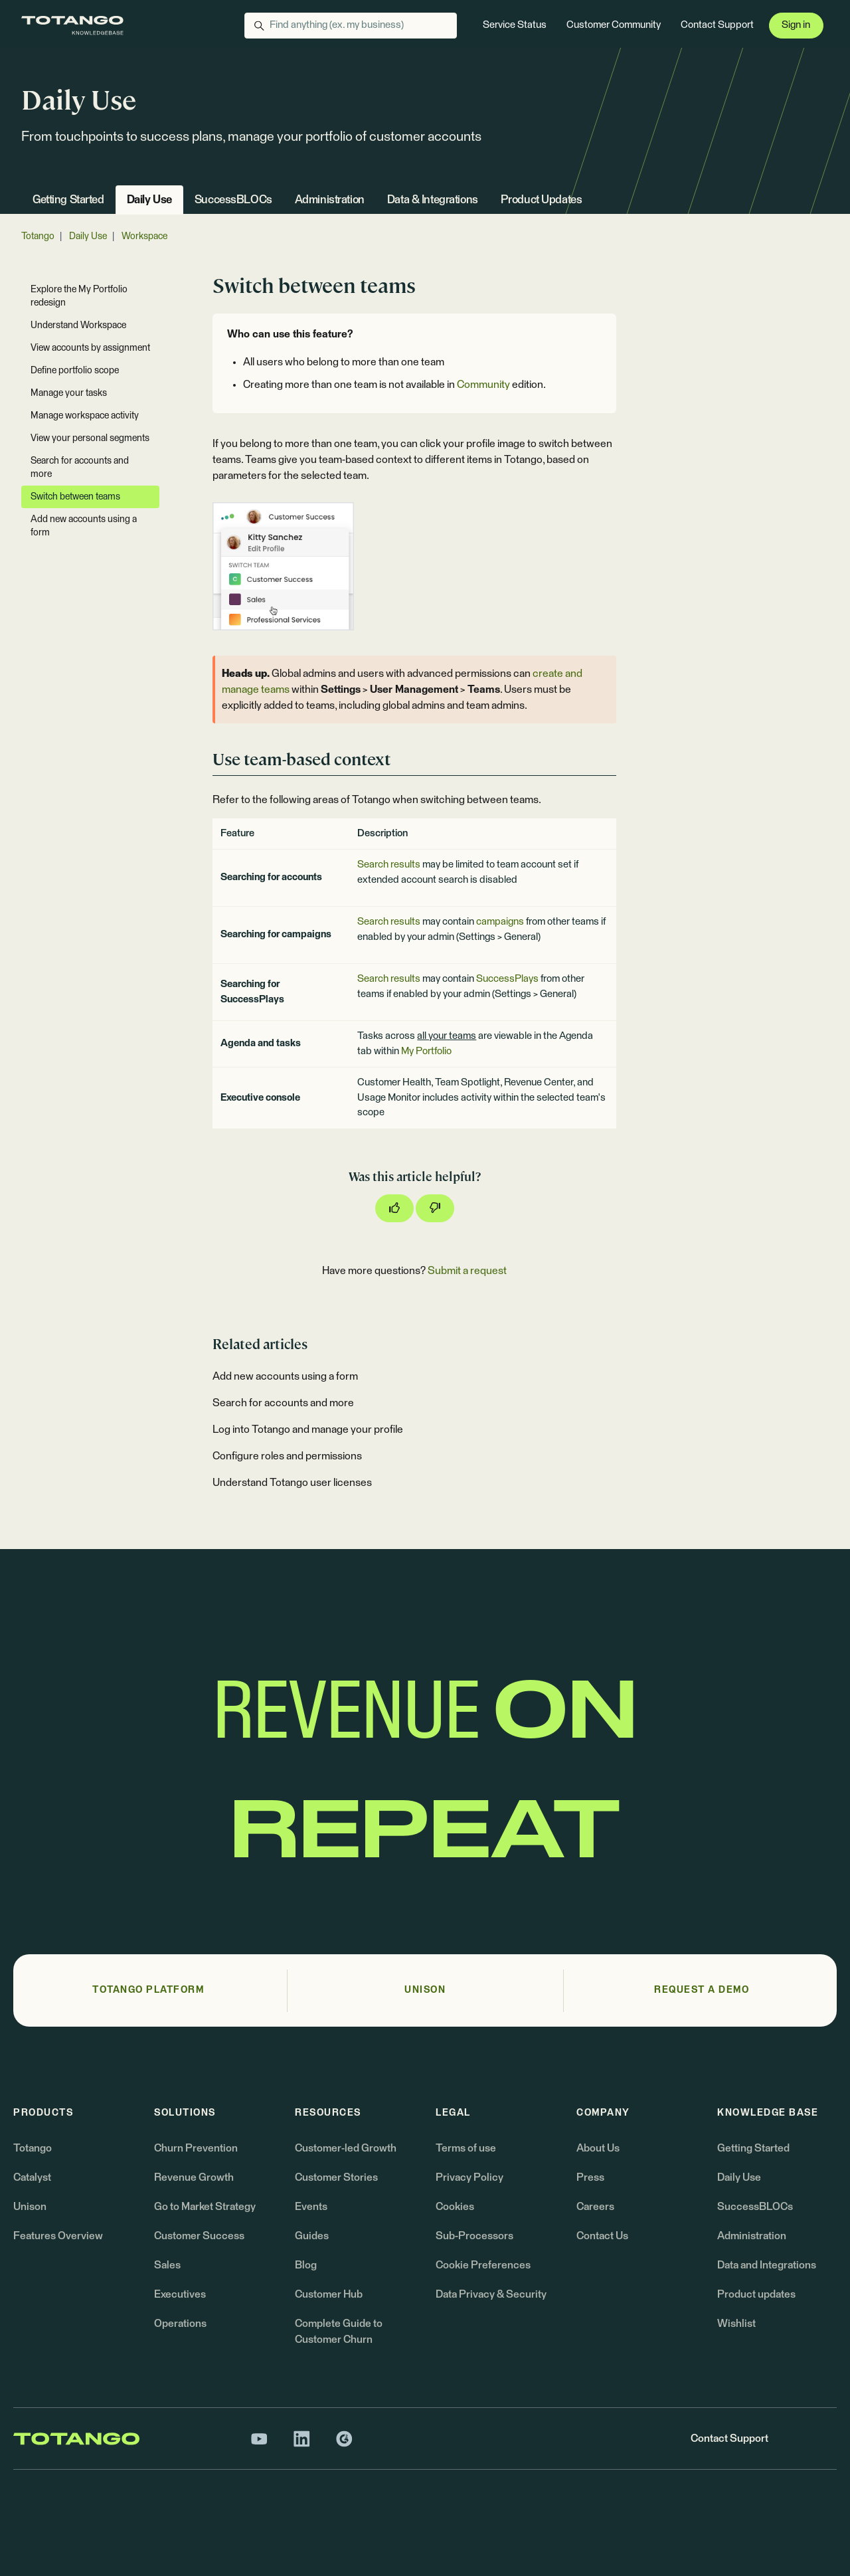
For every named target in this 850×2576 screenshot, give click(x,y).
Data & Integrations (432, 200)
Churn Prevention (196, 2148)
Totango (37, 236)
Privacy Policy (469, 2177)
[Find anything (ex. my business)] (350, 26)
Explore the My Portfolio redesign (79, 296)
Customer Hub (329, 2294)
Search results (388, 865)
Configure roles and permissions (287, 1456)
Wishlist (736, 2323)
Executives (180, 2294)
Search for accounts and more (283, 1403)
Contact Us (602, 2236)
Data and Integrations (766, 2265)
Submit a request (467, 1270)
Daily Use (149, 200)
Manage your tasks (69, 393)
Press (590, 2177)
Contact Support (717, 25)
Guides (312, 2236)
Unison (29, 2206)
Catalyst (32, 2177)
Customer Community (613, 25)
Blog (306, 2265)
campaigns (500, 922)
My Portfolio (426, 1051)
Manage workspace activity (85, 415)
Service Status (515, 25)
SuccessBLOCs (233, 200)
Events (311, 2206)
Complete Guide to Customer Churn (338, 2331)
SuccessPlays (507, 979)
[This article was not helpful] (435, 1208)
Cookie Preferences (483, 2265)
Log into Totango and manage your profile (307, 1429)
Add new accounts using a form (285, 1376)
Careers (595, 2206)
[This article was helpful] (394, 1208)
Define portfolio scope (75, 370)
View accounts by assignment (90, 348)
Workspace (144, 236)
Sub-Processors (474, 2236)
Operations (180, 2323)
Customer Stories (336, 2177)
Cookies (455, 2206)
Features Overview (58, 2236)
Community (483, 384)
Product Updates (541, 200)
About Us (598, 2148)
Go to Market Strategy (205, 2206)
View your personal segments (90, 438)
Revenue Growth (194, 2177)
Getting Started (68, 200)
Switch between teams (75, 497)
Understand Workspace (78, 325)
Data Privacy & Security (491, 2294)
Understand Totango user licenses (292, 1482)
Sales (167, 2265)
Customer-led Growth (345, 2148)
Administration (330, 200)
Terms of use (466, 2148)
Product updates (756, 2294)
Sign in (796, 25)
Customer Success (199, 2236)
